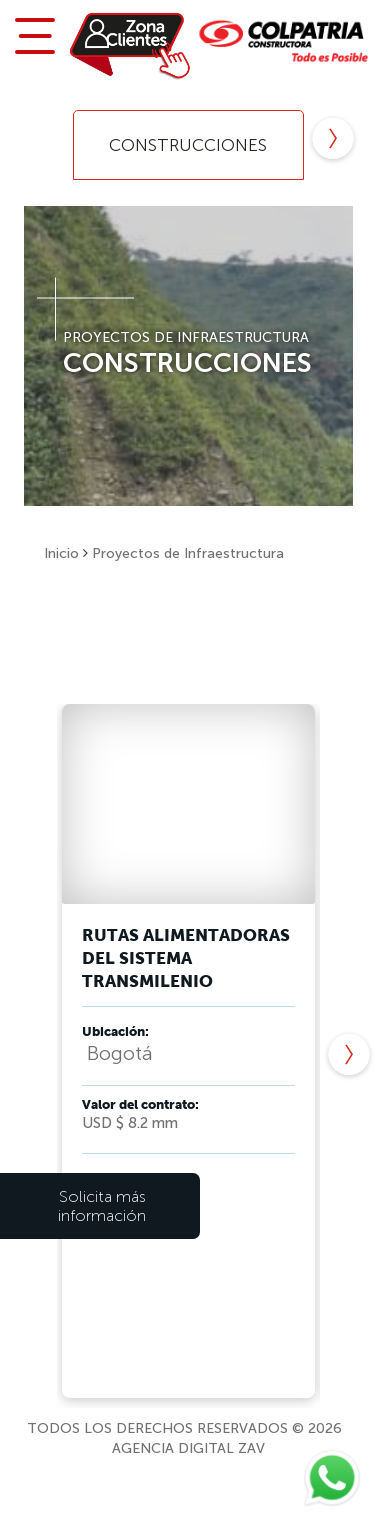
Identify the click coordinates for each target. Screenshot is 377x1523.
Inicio (61, 553)
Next (333, 140)
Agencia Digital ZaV (188, 1448)
